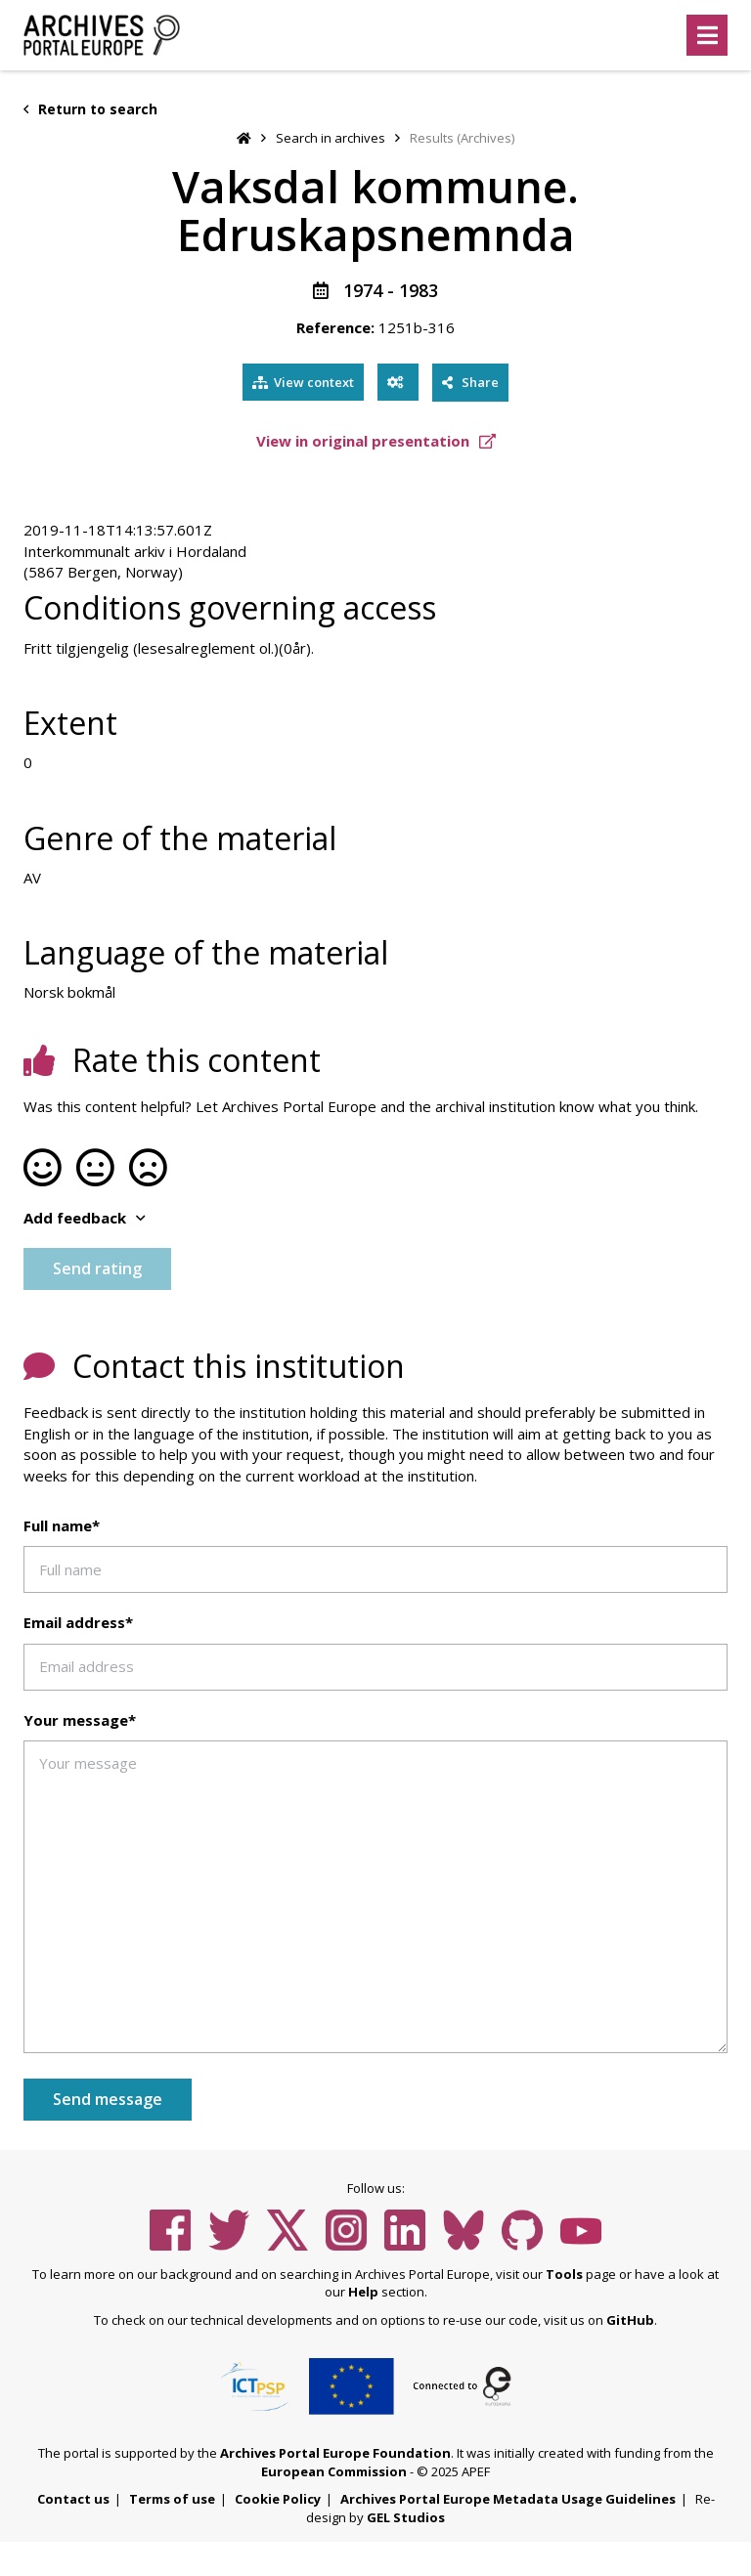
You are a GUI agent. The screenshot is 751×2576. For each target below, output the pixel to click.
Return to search (90, 109)
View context (303, 382)
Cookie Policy (278, 2499)
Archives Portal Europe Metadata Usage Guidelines (508, 2499)
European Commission (334, 2471)
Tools (564, 2274)
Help (363, 2291)
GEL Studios (406, 2517)
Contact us (73, 2499)
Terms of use (172, 2499)
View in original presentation (376, 441)
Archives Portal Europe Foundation (335, 2453)
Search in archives (330, 138)
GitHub (630, 2320)
